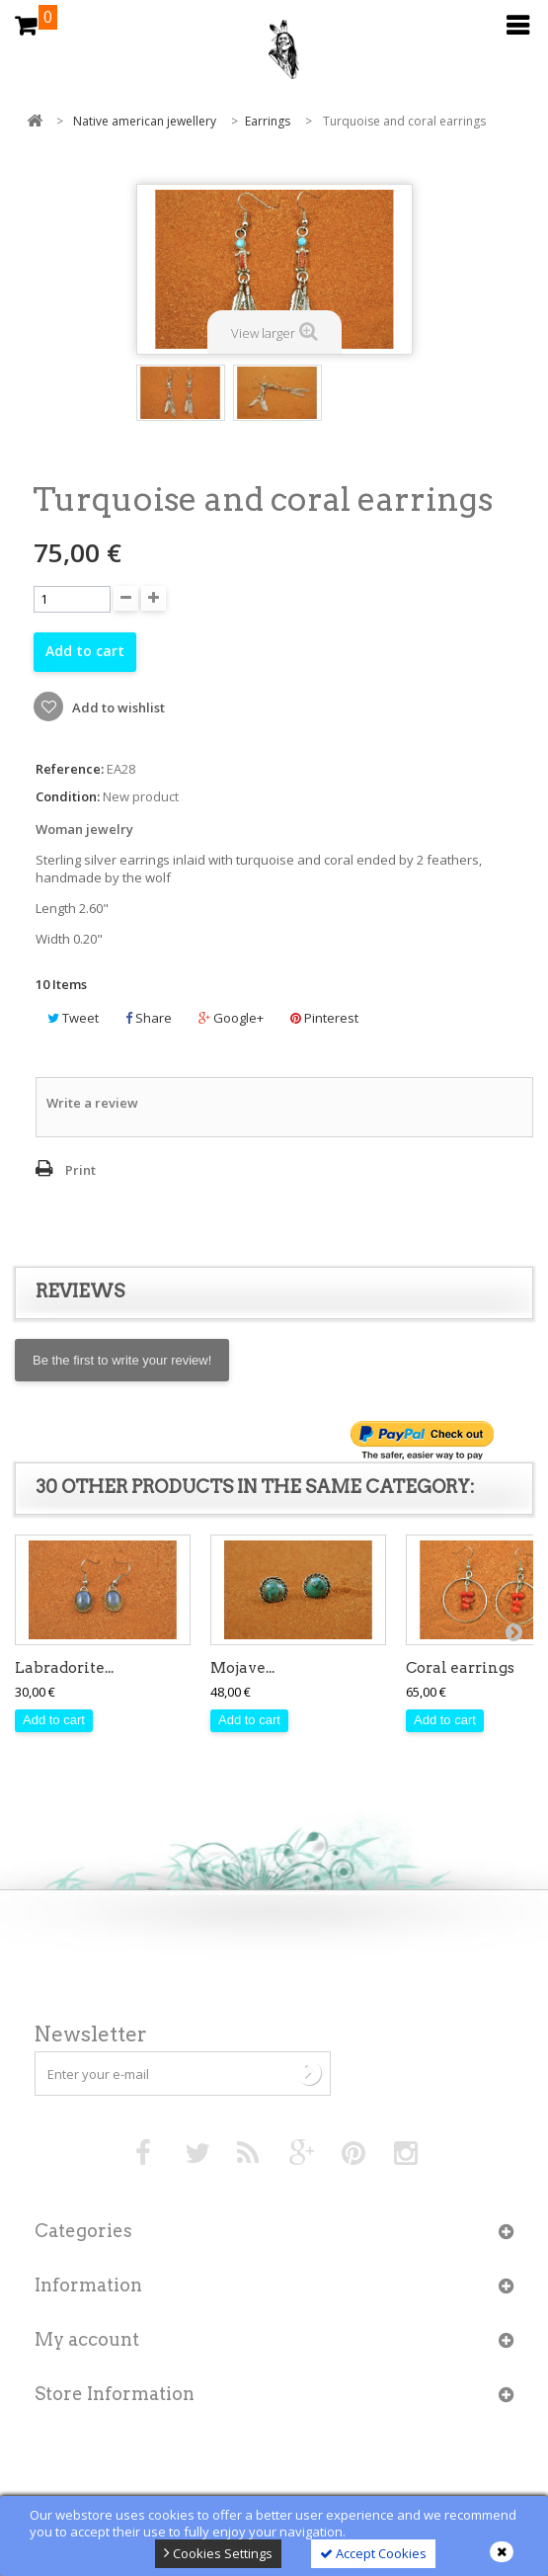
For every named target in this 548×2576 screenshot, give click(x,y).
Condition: (68, 797)
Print (80, 1170)
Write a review (92, 1103)
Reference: (70, 769)
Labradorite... (64, 1668)
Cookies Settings (218, 2553)
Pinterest (324, 1018)
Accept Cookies (373, 2553)
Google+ (231, 1018)
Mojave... (242, 1668)
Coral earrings (460, 1668)
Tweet (73, 1018)
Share (148, 1018)
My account (87, 2339)
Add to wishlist (117, 707)
